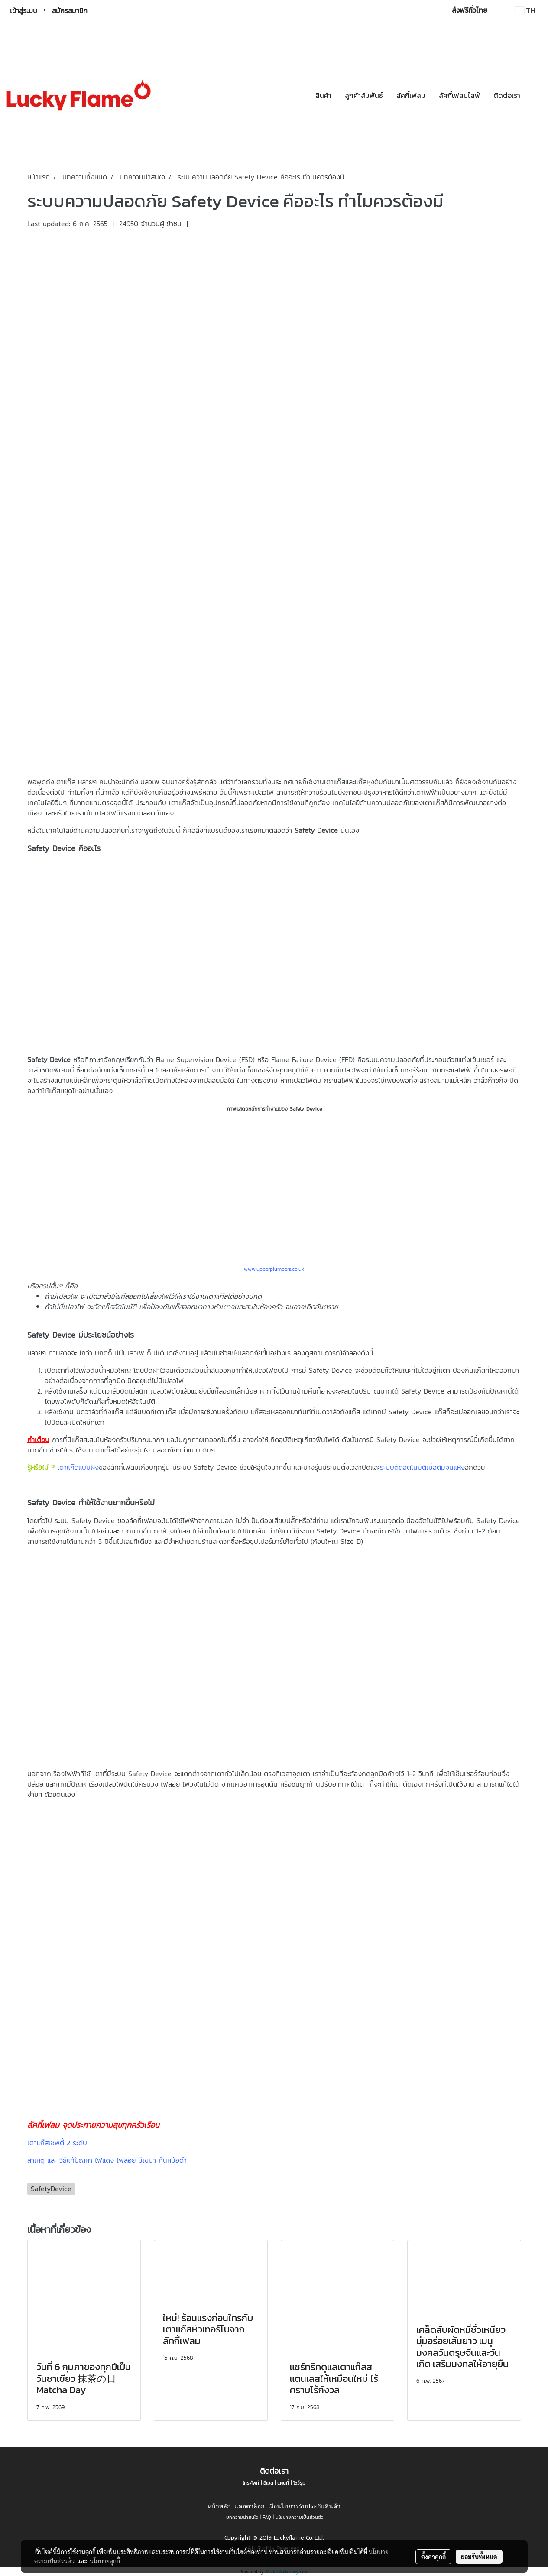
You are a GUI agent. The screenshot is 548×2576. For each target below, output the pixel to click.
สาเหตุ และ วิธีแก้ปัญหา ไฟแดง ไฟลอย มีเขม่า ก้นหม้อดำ (107, 2160)
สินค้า (323, 95)
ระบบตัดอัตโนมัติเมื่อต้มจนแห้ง (422, 1467)
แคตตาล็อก (249, 2506)
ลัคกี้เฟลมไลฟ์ (459, 95)
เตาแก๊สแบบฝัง (78, 1467)
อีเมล (268, 2482)
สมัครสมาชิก (70, 10)
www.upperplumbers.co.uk (274, 1269)
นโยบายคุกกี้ (105, 2561)
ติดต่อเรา (506, 95)
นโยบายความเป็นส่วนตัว (300, 2517)
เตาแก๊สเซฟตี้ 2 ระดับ (57, 2142)
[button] (534, 95)
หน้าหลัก (219, 2506)
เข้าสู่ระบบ (23, 10)
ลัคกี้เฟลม (410, 95)
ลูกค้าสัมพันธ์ (364, 95)
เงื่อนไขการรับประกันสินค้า (304, 2506)
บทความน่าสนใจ (242, 2517)
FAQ (267, 2517)
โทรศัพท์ (251, 2482)
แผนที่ (283, 2482)
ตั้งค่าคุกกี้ (433, 2556)
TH (525, 10)
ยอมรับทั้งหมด (479, 2556)
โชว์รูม (299, 2482)
